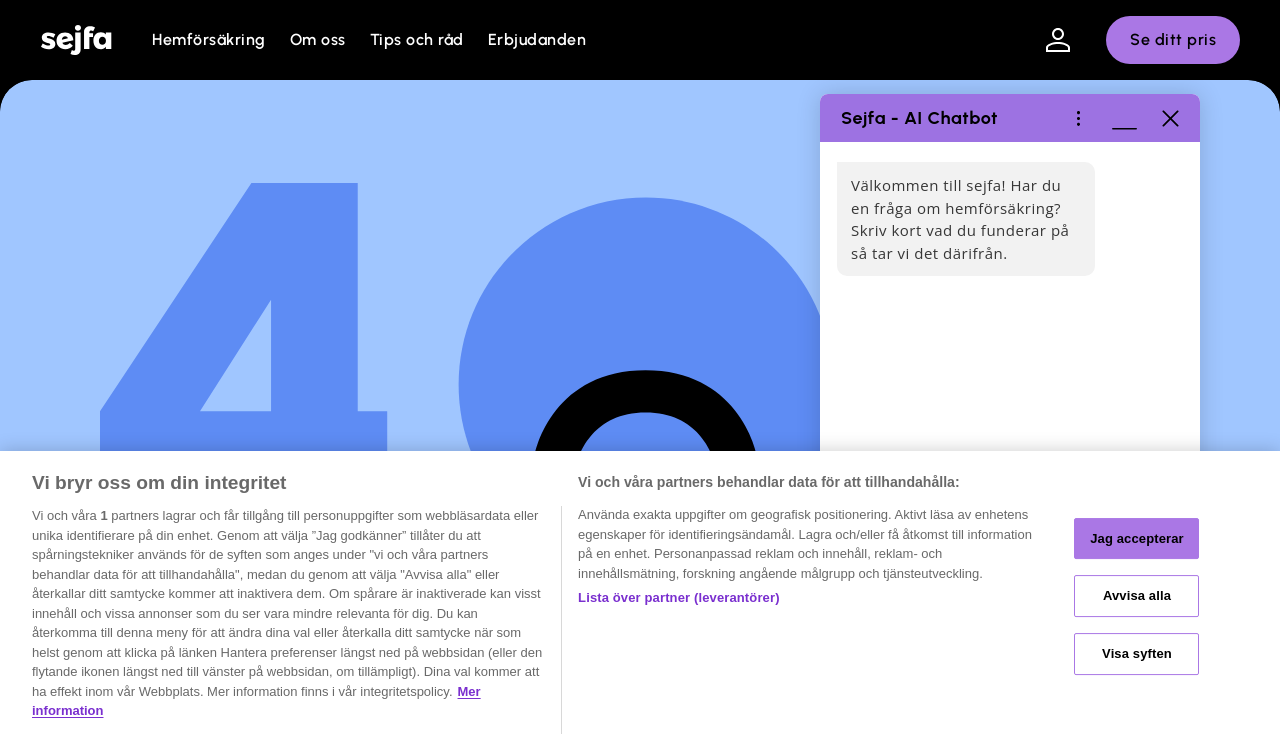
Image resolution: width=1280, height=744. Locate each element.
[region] (640, 597)
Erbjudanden (537, 39)
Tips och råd (417, 39)
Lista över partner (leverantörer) (679, 597)
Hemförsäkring (209, 39)
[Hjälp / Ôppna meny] (1078, 118)
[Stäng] (1170, 118)
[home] (76, 40)
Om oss (318, 39)
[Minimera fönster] (1124, 118)
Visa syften (1137, 653)
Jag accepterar (1137, 538)
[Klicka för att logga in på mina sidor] (1058, 40)
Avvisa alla (1137, 595)
